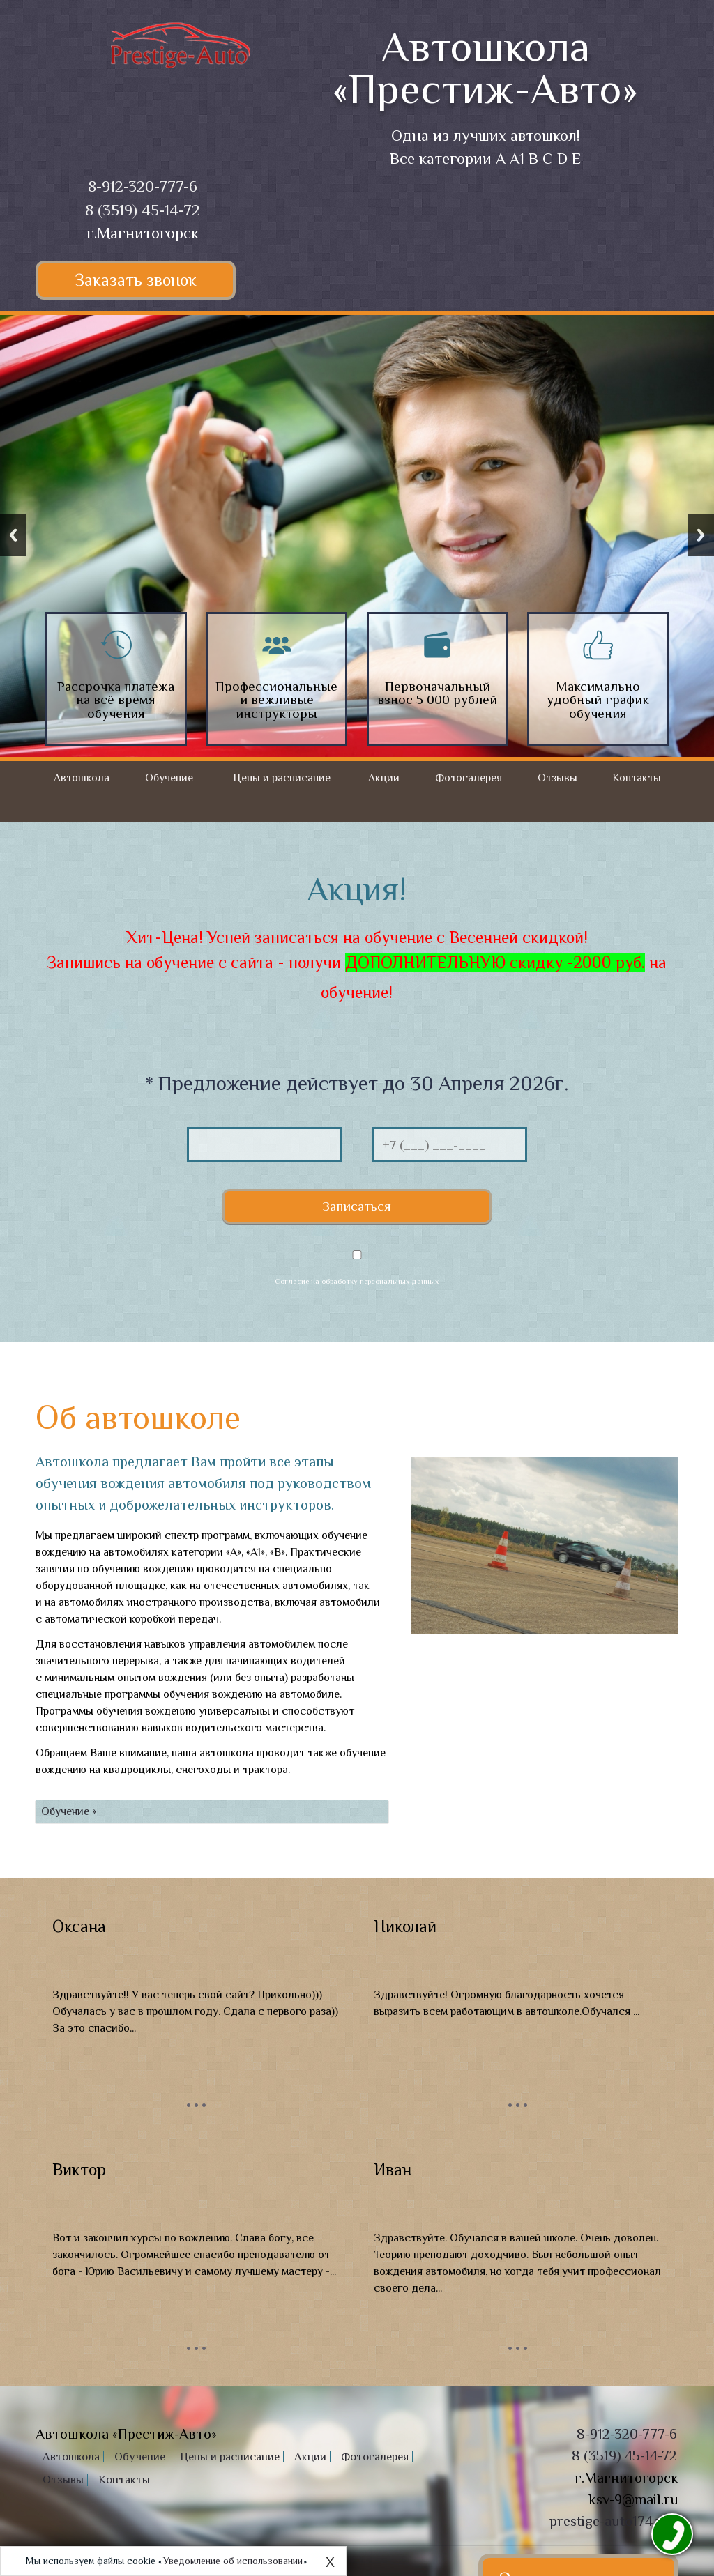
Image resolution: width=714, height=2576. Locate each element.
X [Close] (330, 2562)
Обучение (169, 778)
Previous (13, 535)
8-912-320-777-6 (142, 186)
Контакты (636, 778)
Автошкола (81, 778)
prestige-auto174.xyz (613, 2432)
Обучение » (68, 1723)
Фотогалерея (468, 778)
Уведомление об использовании (233, 2560)
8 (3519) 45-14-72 (142, 210)
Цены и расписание (282, 778)
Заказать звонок (143, 279)
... (196, 2007)
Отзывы (557, 778)
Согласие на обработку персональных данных (357, 1192)
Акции (384, 778)
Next (701, 535)
